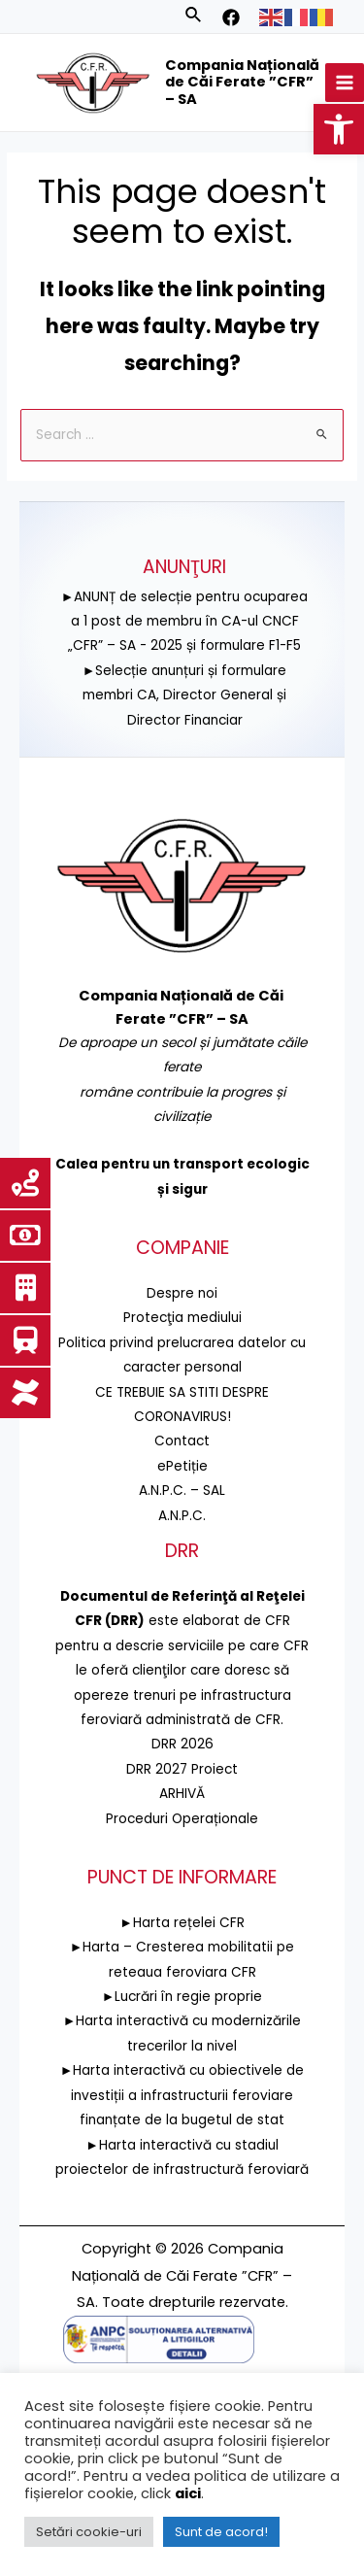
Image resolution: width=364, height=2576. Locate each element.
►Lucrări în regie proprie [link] (182, 1996)
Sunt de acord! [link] (221, 2532)
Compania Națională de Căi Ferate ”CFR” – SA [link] (242, 82)
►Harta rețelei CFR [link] (182, 1923)
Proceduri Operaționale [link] (182, 1819)
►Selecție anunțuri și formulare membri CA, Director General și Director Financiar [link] (185, 695)
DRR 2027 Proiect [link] (182, 1769)
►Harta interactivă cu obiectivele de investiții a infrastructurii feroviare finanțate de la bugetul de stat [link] (182, 2095)
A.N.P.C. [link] (182, 1516)
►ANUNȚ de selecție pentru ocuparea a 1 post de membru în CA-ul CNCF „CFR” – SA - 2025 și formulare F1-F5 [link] (185, 622)
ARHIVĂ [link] (182, 1793)
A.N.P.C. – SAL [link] (182, 1490)
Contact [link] (182, 1441)
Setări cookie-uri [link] (89, 2532)
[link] (339, 129)
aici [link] (188, 2493)
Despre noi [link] (182, 1293)
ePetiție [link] (182, 1466)
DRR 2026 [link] (182, 1744)
